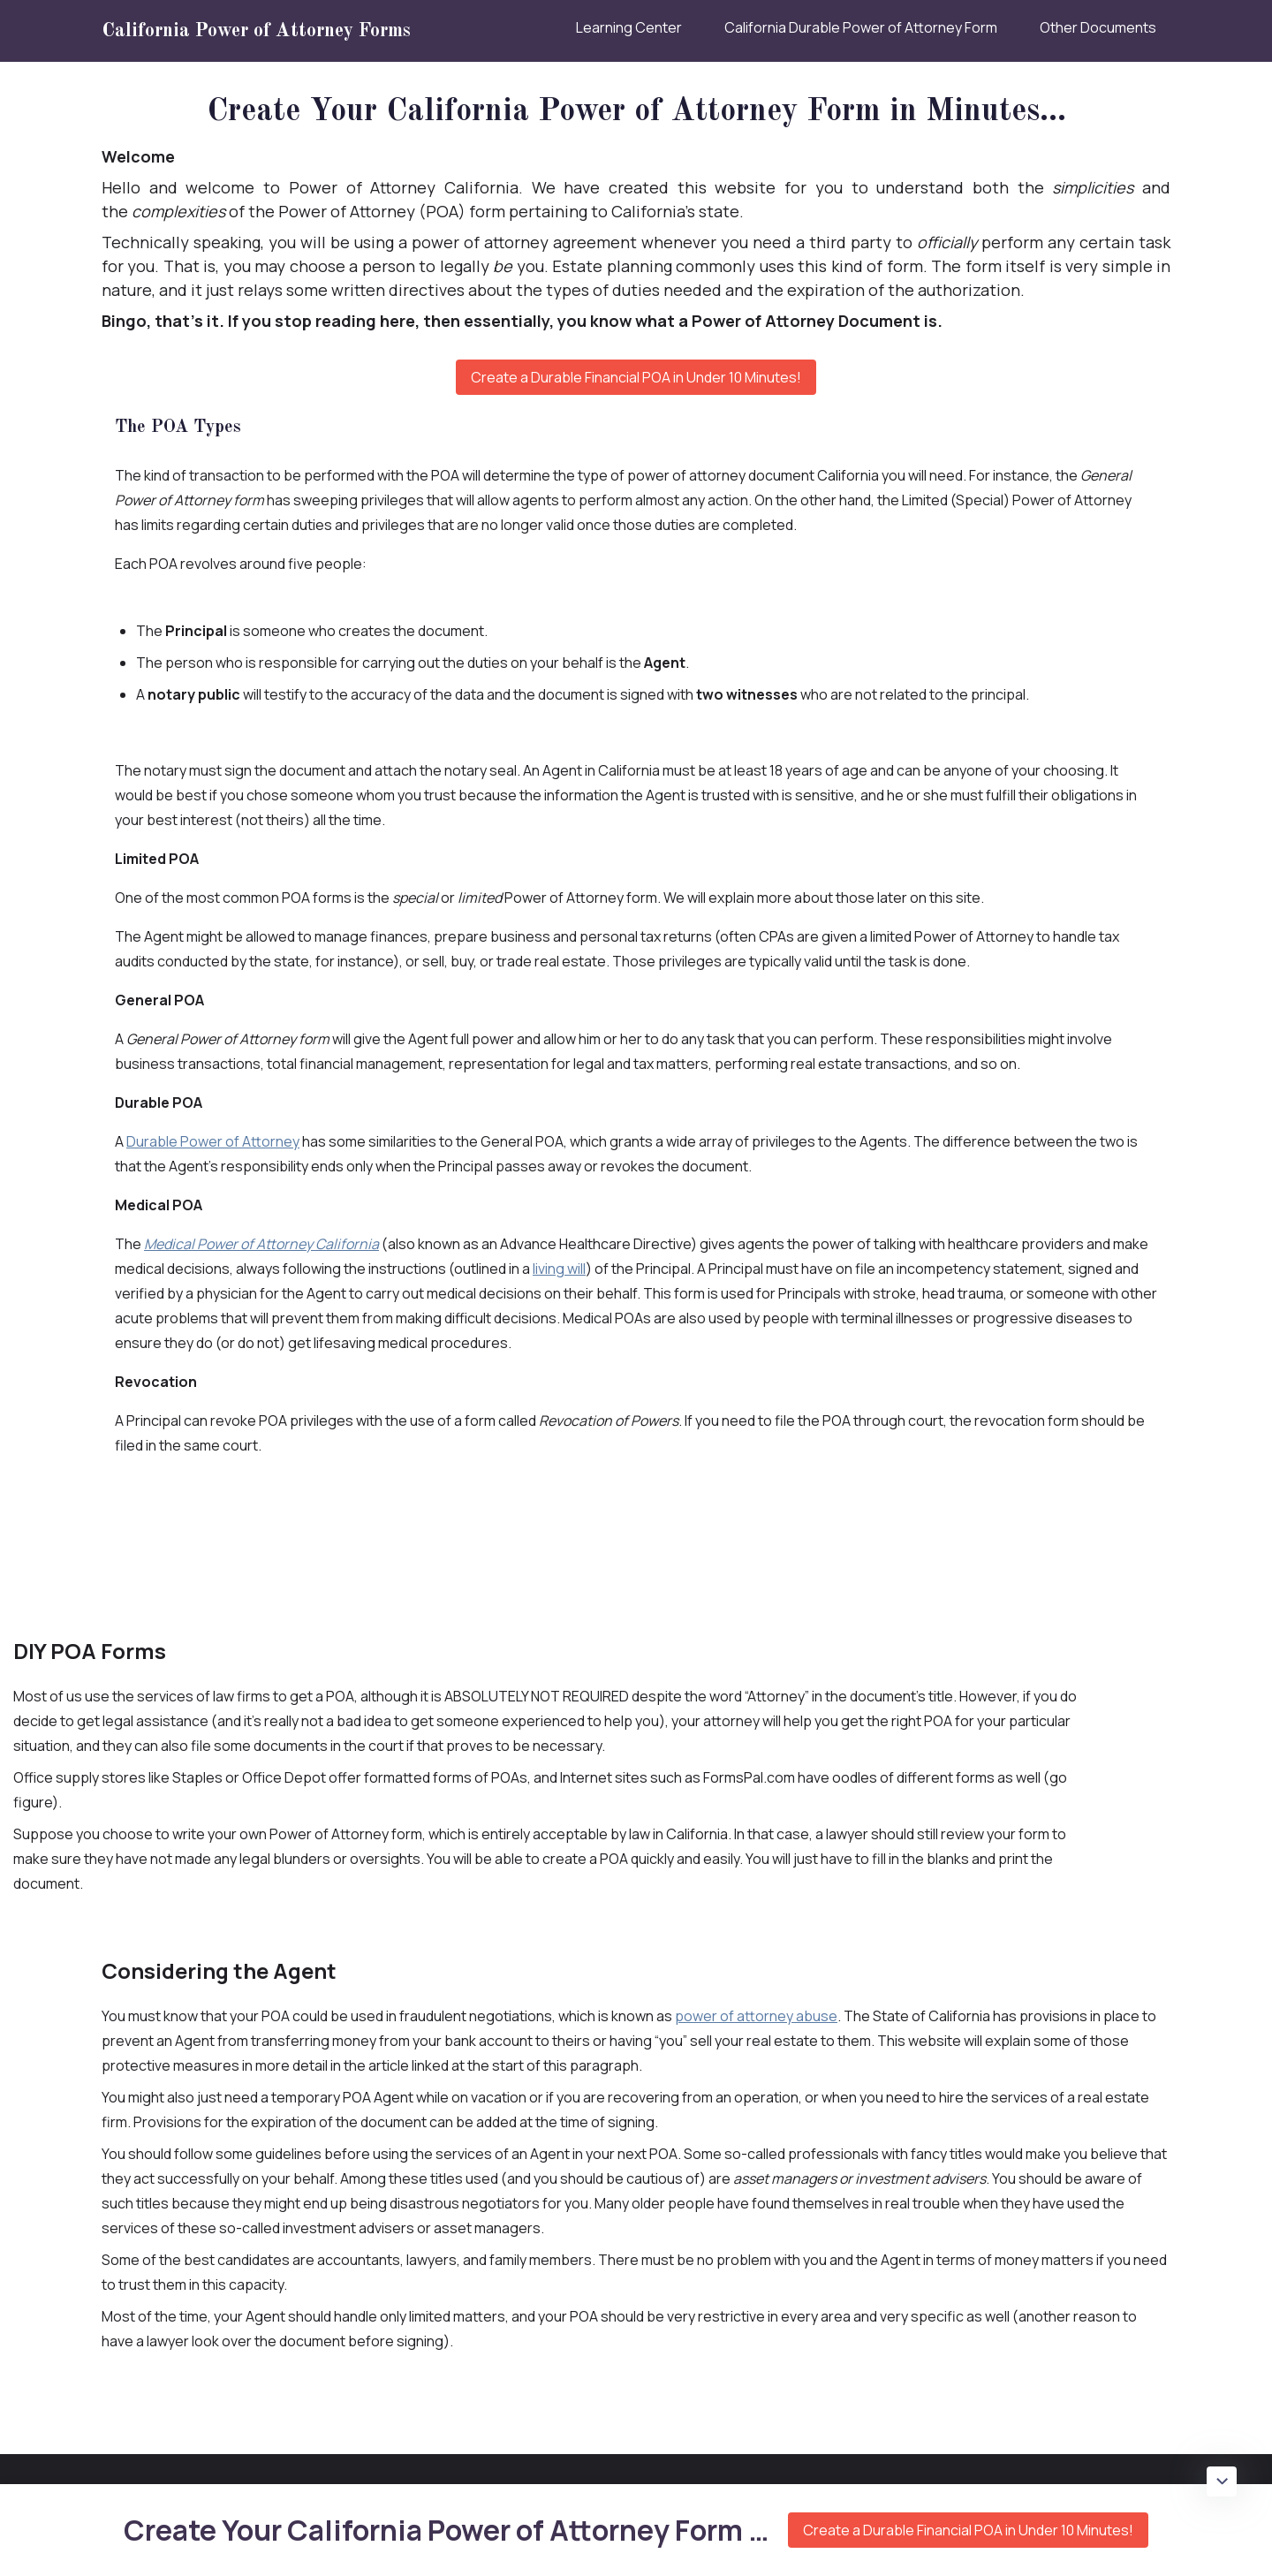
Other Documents (1098, 27)
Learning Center (629, 27)
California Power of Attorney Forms (256, 31)
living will (559, 1268)
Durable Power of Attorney (212, 1141)
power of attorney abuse (756, 2016)
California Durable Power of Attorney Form (860, 27)
